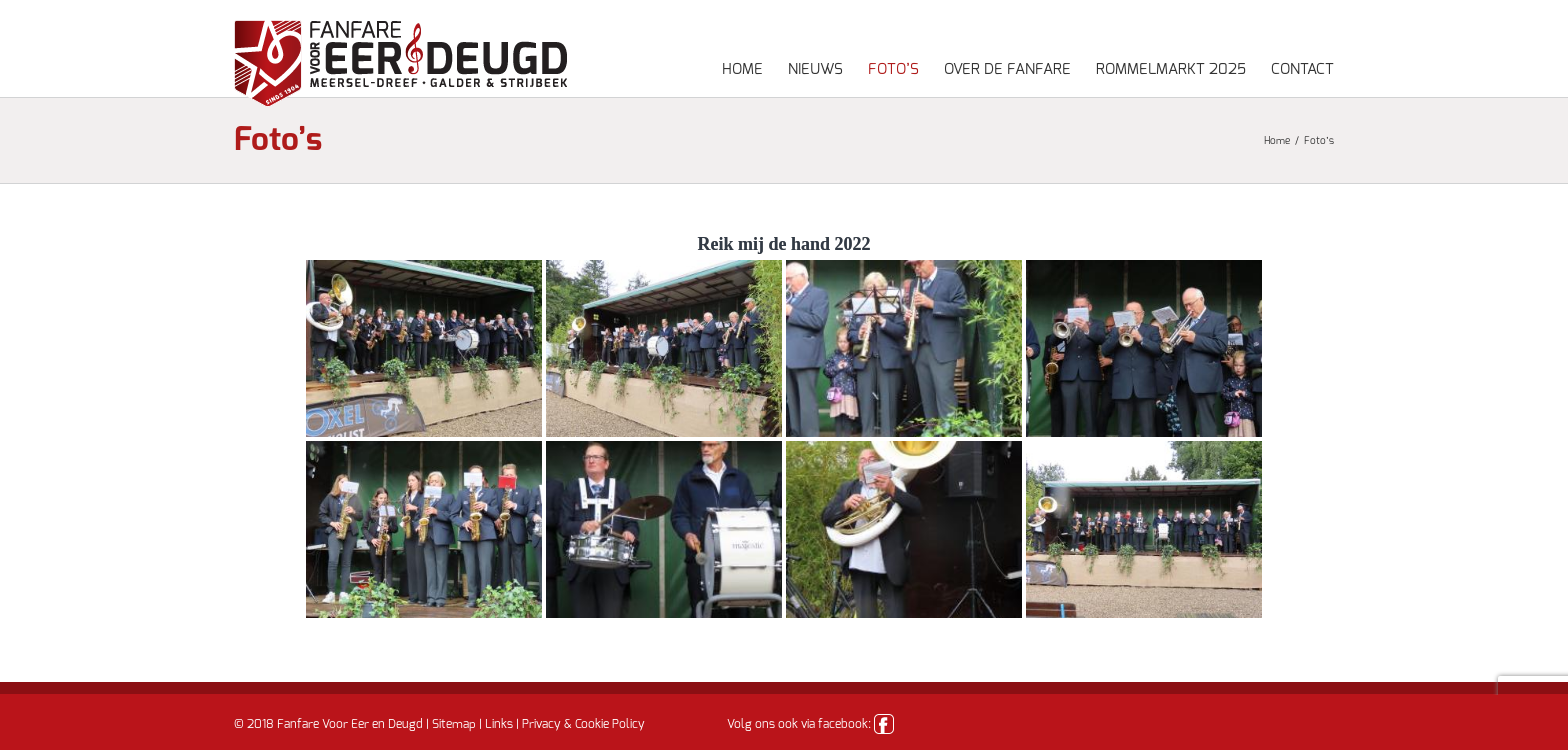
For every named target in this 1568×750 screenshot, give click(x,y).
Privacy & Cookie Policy (583, 724)
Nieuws (815, 69)
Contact (1302, 69)
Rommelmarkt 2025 (1171, 69)
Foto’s (893, 69)
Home (742, 69)
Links (499, 724)
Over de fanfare (1007, 69)
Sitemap (454, 724)
